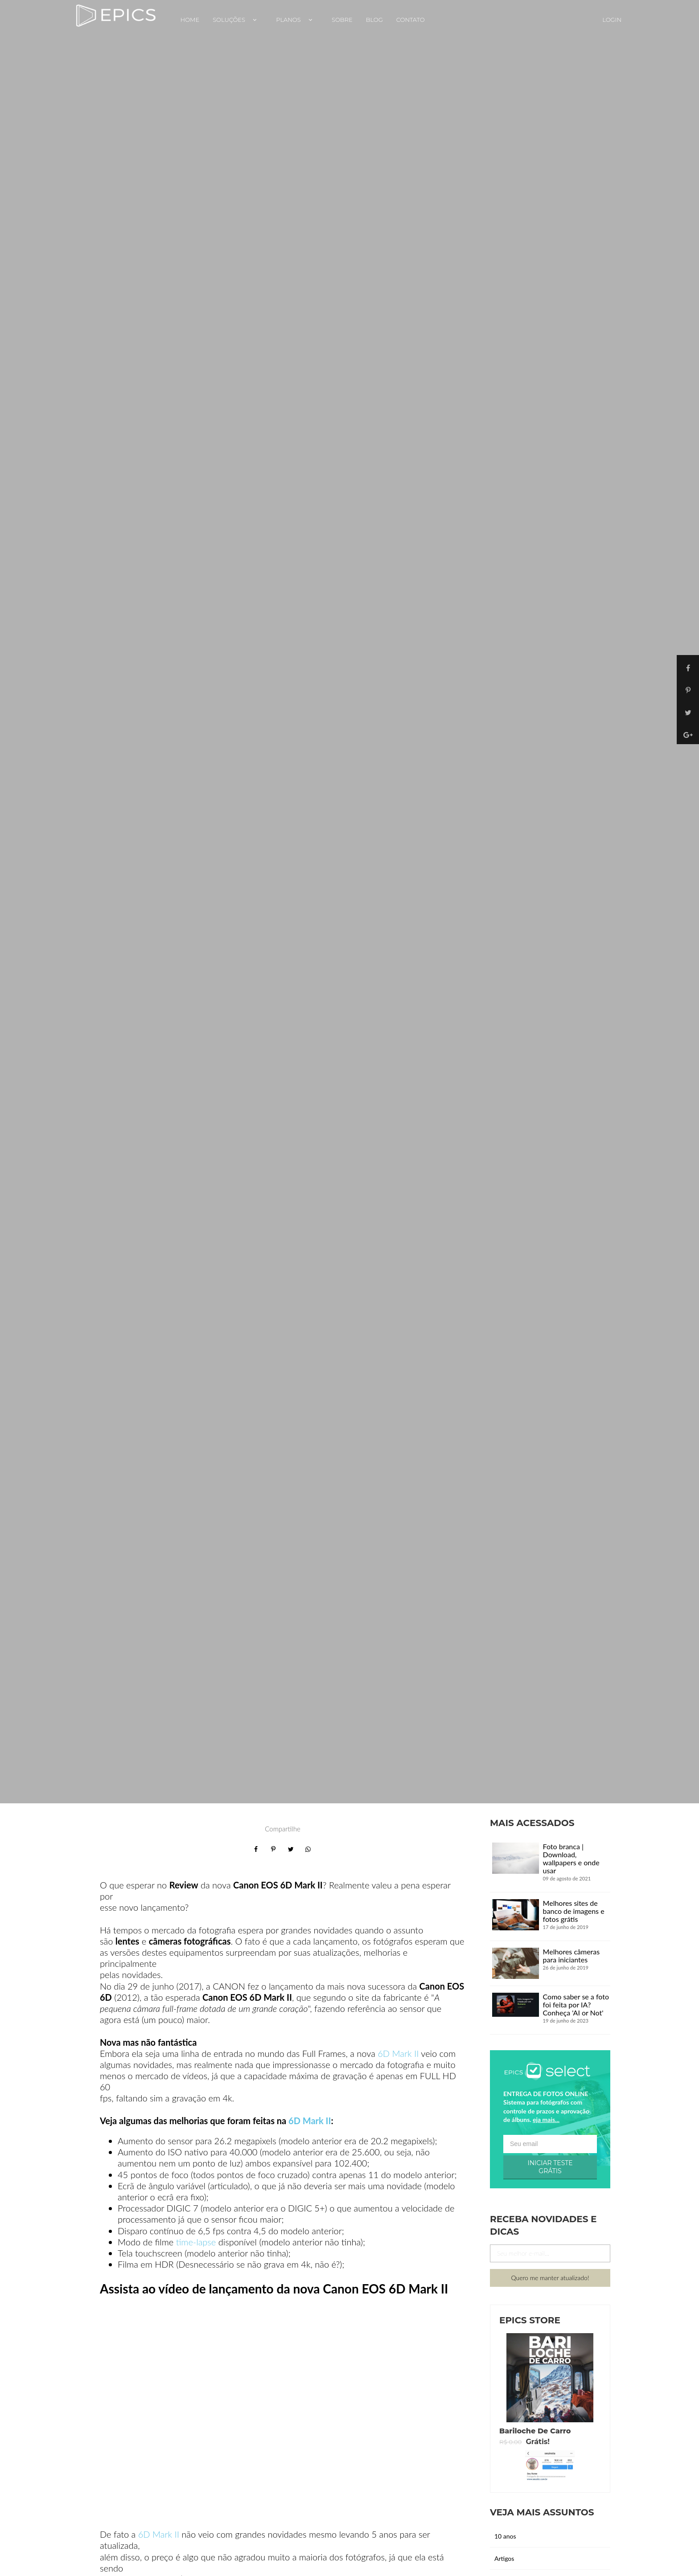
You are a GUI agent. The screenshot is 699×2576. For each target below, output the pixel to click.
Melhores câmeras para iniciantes (571, 1955)
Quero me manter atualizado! (550, 2277)
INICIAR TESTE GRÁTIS (549, 2167)
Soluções (238, 19)
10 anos (505, 2536)
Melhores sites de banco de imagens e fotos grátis (573, 1911)
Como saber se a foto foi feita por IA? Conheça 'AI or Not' (576, 2004)
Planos (297, 19)
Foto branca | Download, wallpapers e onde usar (571, 1858)
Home (190, 19)
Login (611, 19)
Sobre (342, 19)
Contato (410, 19)
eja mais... (546, 2119)
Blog (374, 19)
